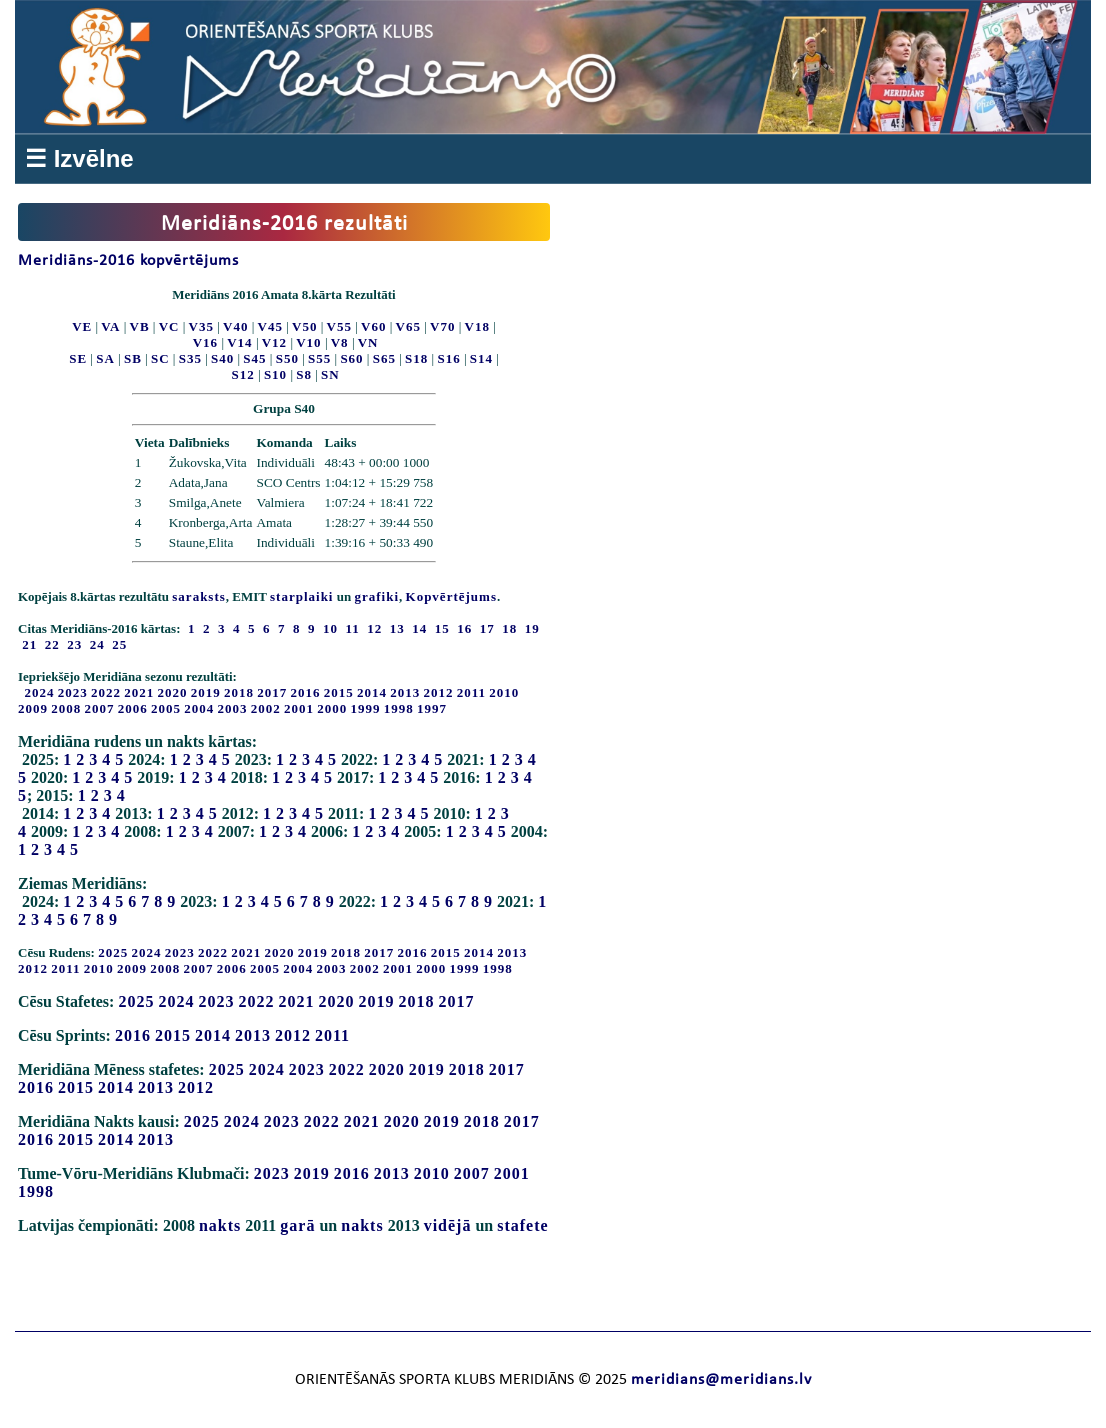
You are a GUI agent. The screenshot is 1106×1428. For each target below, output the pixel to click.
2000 (332, 708)
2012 (439, 692)
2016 (306, 692)
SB (133, 358)
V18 (477, 326)
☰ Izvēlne (79, 158)
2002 (266, 708)
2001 (299, 708)
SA (105, 358)
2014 (372, 692)
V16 (205, 342)
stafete (522, 1225)
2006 (133, 708)
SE (78, 358)
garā (297, 1225)
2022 (106, 692)
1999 (366, 708)
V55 (339, 326)
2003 (233, 708)
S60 (351, 358)
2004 (199, 708)
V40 (235, 326)
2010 (504, 692)
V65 (408, 326)
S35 (190, 358)
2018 (239, 692)
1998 (399, 708)
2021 (139, 692)
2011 (471, 692)
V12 (274, 342)
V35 (201, 326)
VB (140, 326)
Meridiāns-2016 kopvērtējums (128, 261)
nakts (220, 1225)
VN (368, 342)
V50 (304, 326)
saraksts (199, 596)
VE (82, 326)
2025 (113, 952)
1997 (432, 708)
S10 (275, 374)
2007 (100, 708)
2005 (166, 708)
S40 (222, 358)
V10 (308, 342)
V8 (340, 342)
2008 (66, 708)
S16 (448, 358)
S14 (481, 358)
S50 (287, 358)
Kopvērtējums (451, 596)
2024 (40, 692)
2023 (73, 692)
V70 (442, 326)
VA (110, 326)
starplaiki (301, 596)
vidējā (448, 1225)
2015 (339, 692)
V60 (373, 326)
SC (160, 358)
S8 (304, 374)
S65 (384, 358)
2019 (206, 692)
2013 (405, 692)
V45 (270, 326)
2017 (272, 692)
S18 (416, 358)
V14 (239, 342)
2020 (173, 692)
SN (330, 374)
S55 (319, 358)
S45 (254, 358)
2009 (33, 708)
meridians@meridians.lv (721, 1380)
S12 (243, 374)
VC (169, 326)
